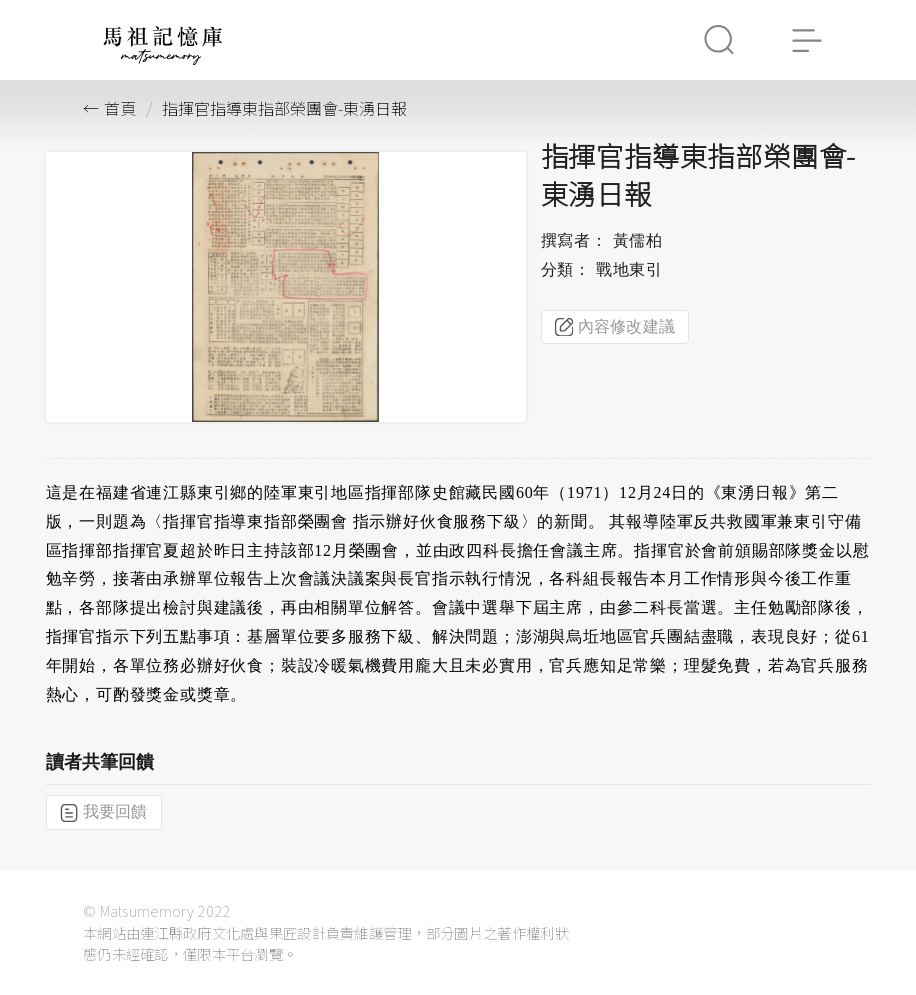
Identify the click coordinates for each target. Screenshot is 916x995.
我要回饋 (104, 812)
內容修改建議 (615, 327)
